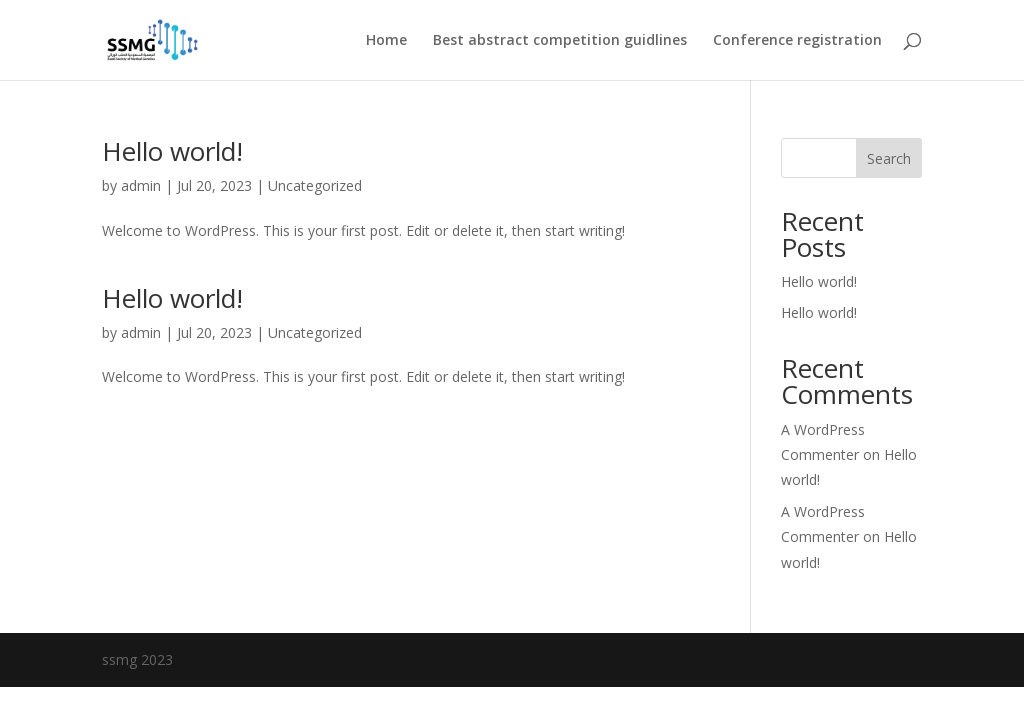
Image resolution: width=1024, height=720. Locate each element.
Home (386, 41)
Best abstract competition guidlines (560, 41)
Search (889, 158)
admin (141, 185)
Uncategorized (315, 332)
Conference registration (797, 41)
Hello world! (172, 151)
